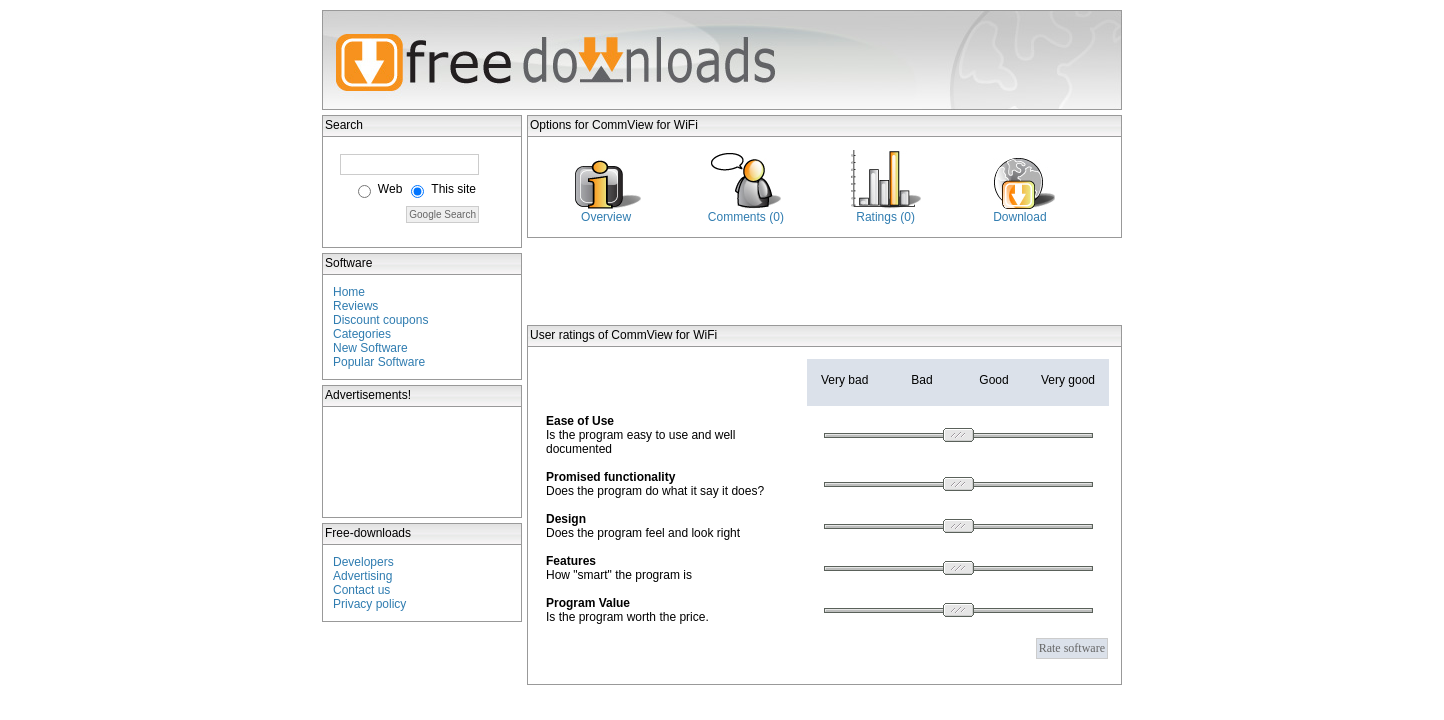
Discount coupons (380, 320)
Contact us (361, 590)
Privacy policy (369, 604)
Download (1019, 217)
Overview (606, 217)
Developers (363, 562)
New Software (370, 348)
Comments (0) (746, 217)
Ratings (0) (885, 217)
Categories (362, 334)
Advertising (362, 576)
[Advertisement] (423, 462)
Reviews (355, 306)
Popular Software (379, 362)
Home (349, 292)
